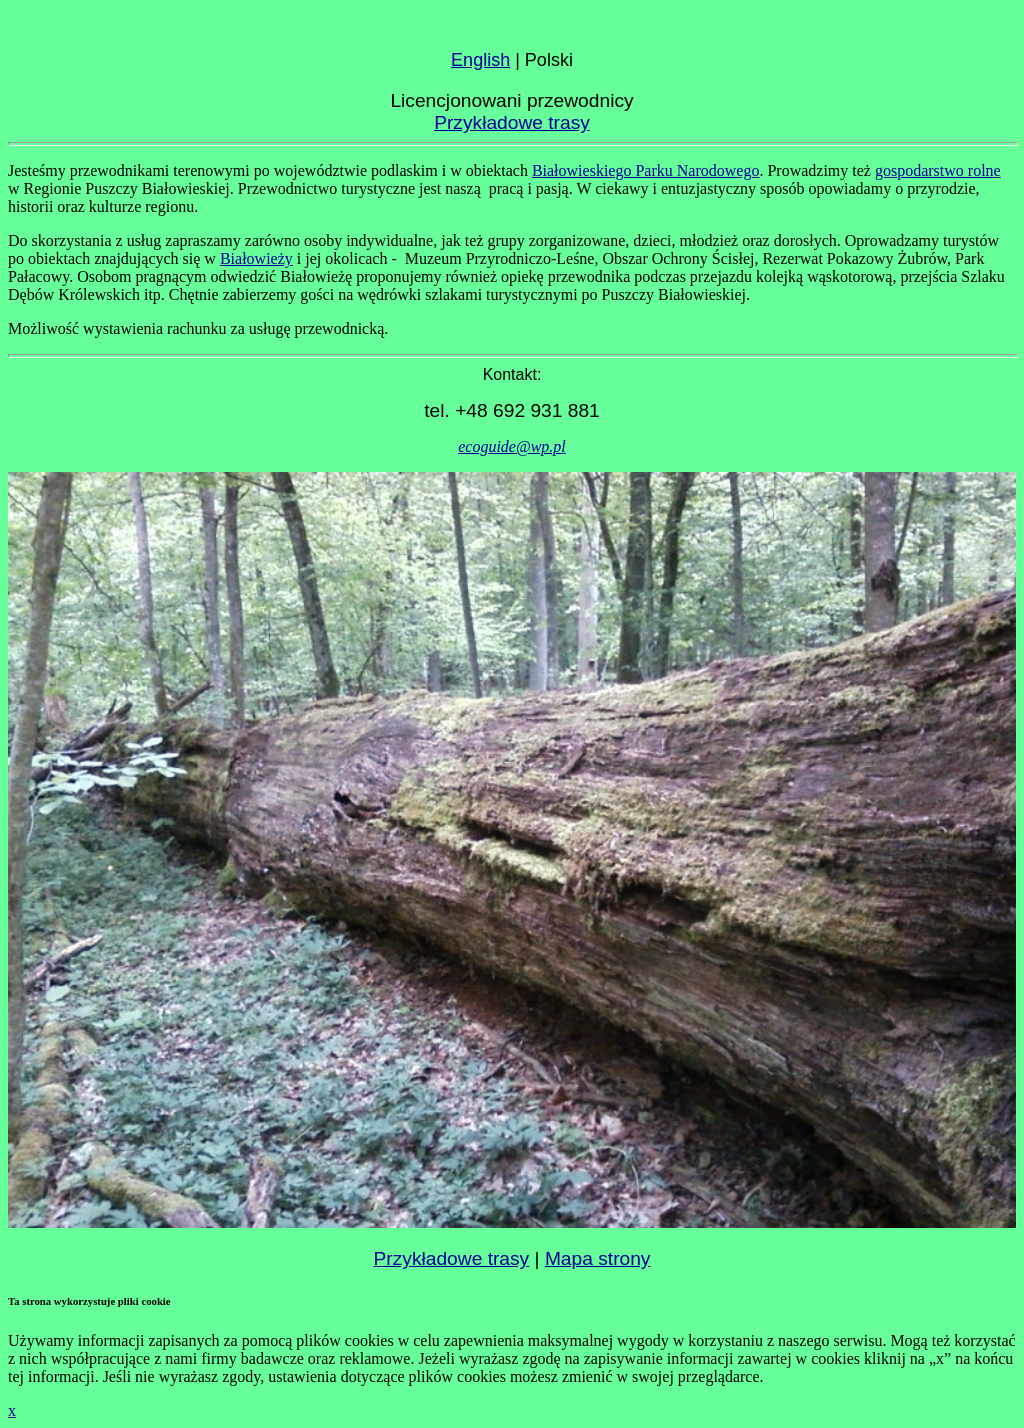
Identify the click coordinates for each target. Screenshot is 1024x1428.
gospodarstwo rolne (938, 170)
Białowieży (256, 258)
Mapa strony (598, 1258)
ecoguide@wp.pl (512, 446)
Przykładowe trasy (512, 122)
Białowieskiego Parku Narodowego (646, 170)
